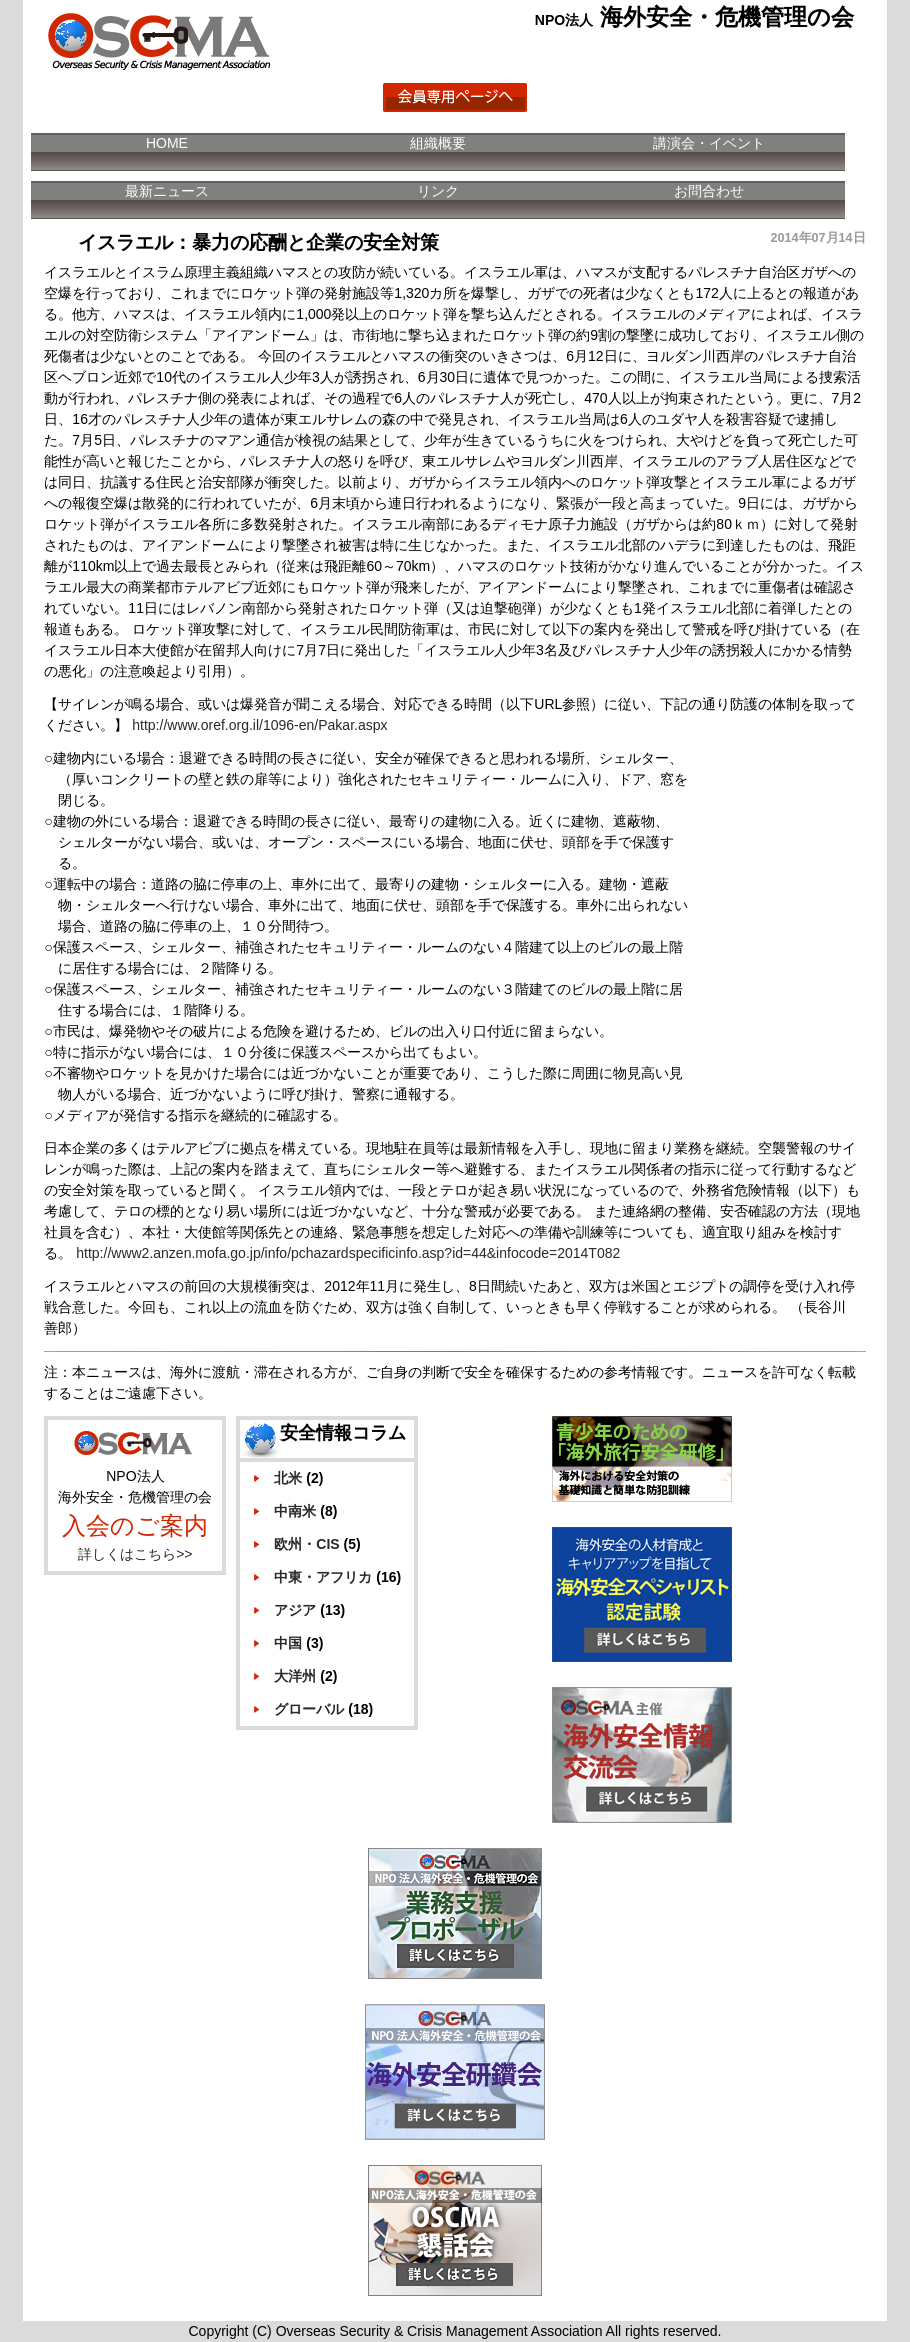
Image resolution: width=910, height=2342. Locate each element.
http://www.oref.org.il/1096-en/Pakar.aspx (259, 725)
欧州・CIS (306, 1544)
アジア (295, 1610)
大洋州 (295, 1676)
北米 (288, 1478)
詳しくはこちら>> (135, 1554)
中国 (288, 1643)
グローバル (309, 1709)
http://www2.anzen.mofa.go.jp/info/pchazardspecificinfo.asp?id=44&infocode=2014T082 (348, 1253)
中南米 (295, 1511)
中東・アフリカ (323, 1577)
